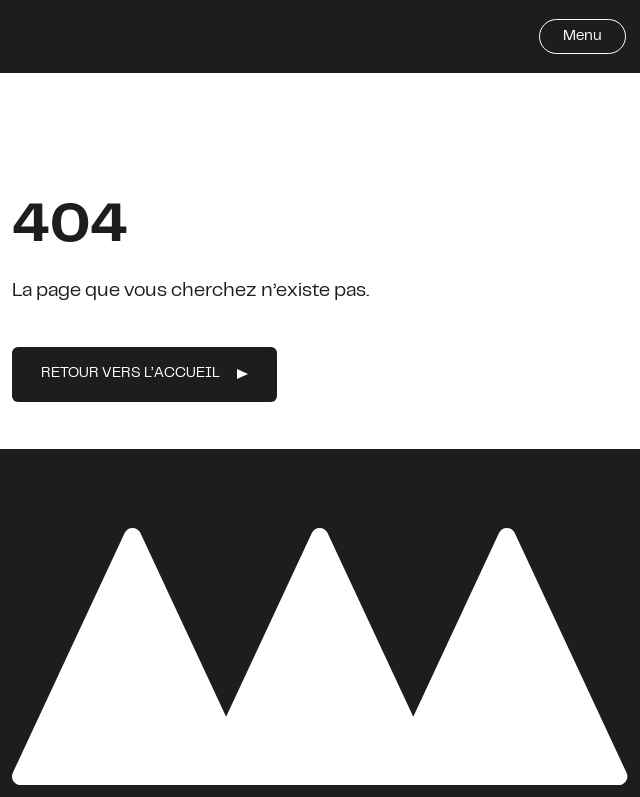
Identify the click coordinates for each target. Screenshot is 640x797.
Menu (582, 36)
